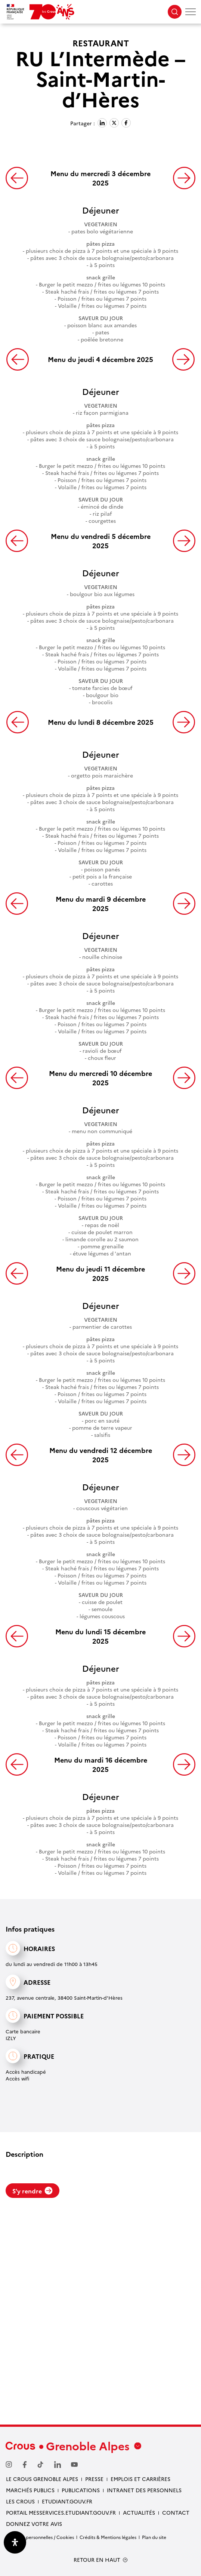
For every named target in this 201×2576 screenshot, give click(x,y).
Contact (175, 2512)
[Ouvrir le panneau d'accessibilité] (15, 2542)
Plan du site (154, 2537)
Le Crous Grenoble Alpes (42, 2479)
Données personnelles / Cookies (40, 2537)
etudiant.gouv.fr (67, 2501)
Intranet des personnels (144, 2490)
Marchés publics (30, 2490)
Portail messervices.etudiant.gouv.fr (61, 2512)
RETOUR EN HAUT (97, 2559)
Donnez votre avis (34, 2523)
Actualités (139, 2512)
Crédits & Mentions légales (108, 2537)
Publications (81, 2490)
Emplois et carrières (140, 2479)
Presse (94, 2479)
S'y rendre (32, 2191)
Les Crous (20, 2501)
